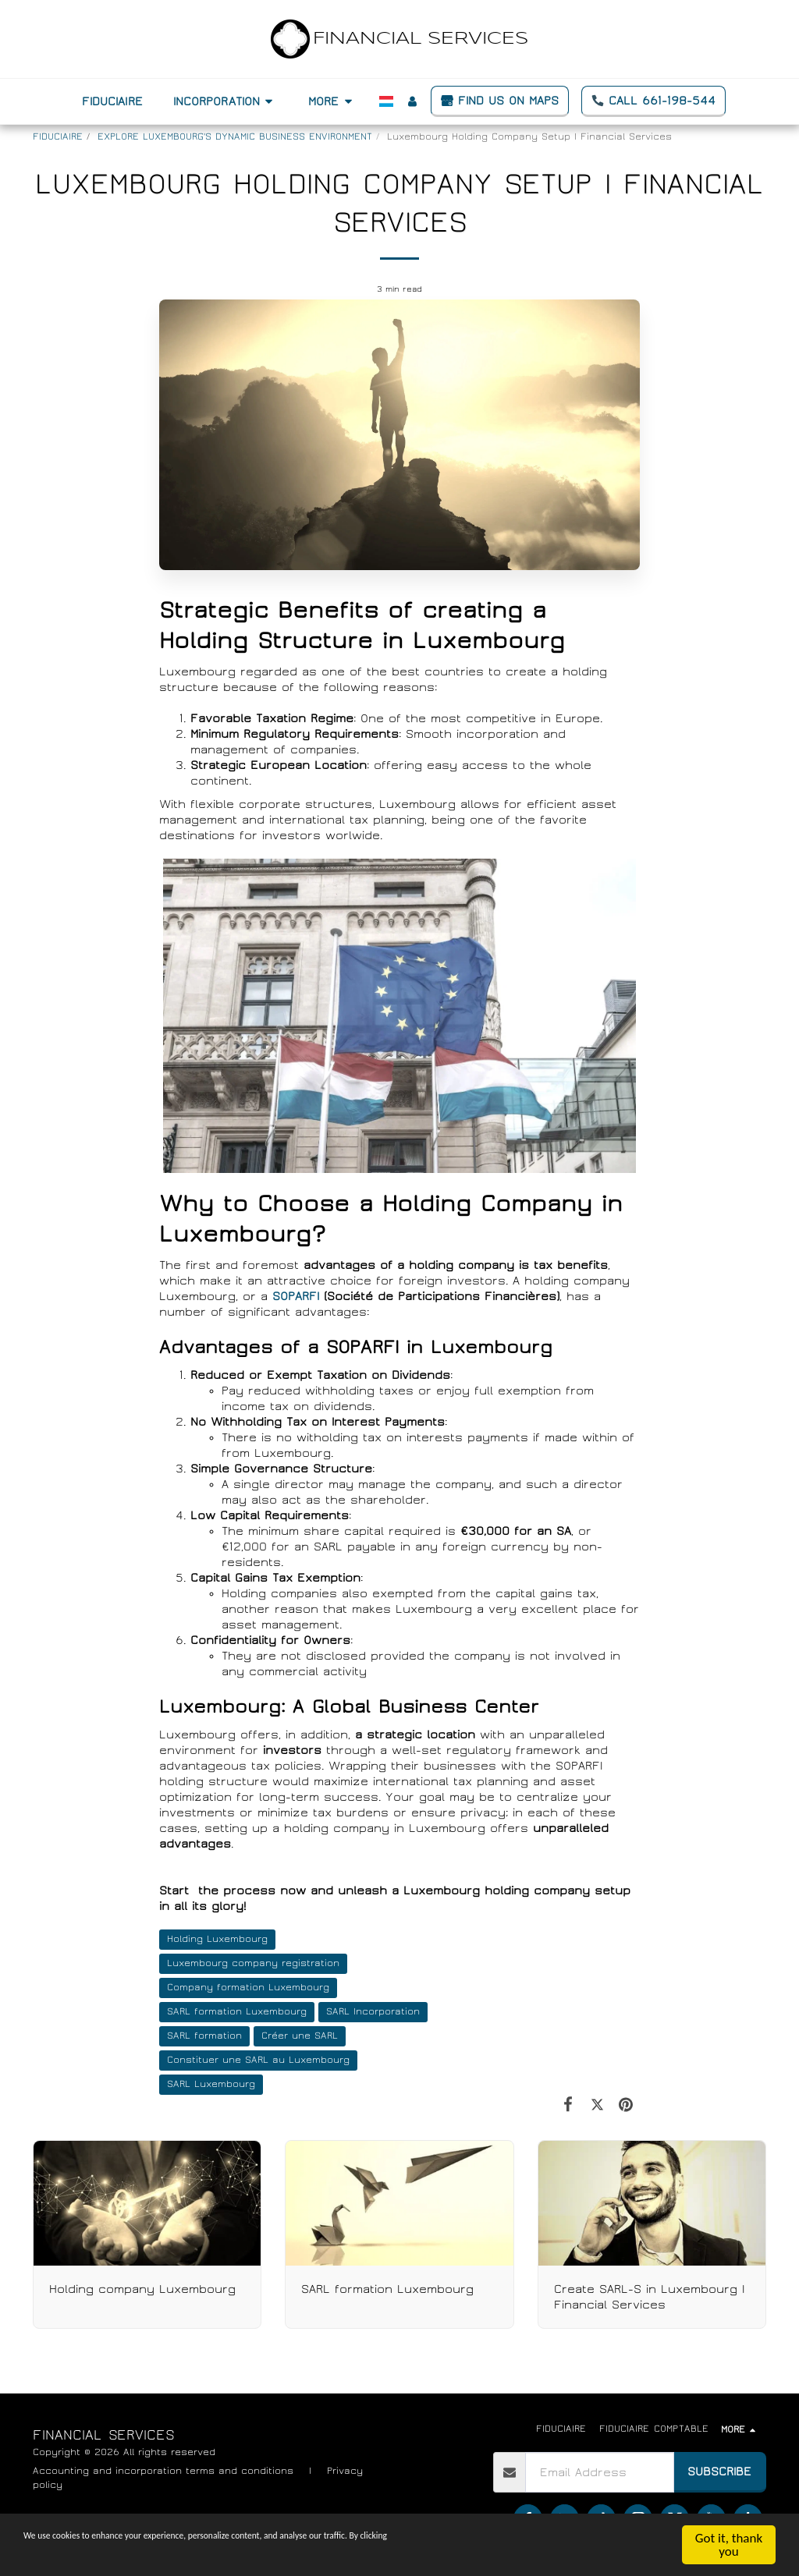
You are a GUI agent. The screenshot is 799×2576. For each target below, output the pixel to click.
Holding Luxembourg (217, 1939)
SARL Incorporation (373, 2012)
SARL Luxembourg (211, 2084)
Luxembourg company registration (253, 1963)
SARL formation (204, 2036)
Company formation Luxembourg (248, 1987)
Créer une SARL (299, 2036)
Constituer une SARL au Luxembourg (258, 2060)
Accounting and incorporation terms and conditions (163, 2471)
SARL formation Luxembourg (237, 2012)
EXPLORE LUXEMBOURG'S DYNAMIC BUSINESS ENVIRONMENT (235, 137)
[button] (225, 101)
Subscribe (719, 2471)
